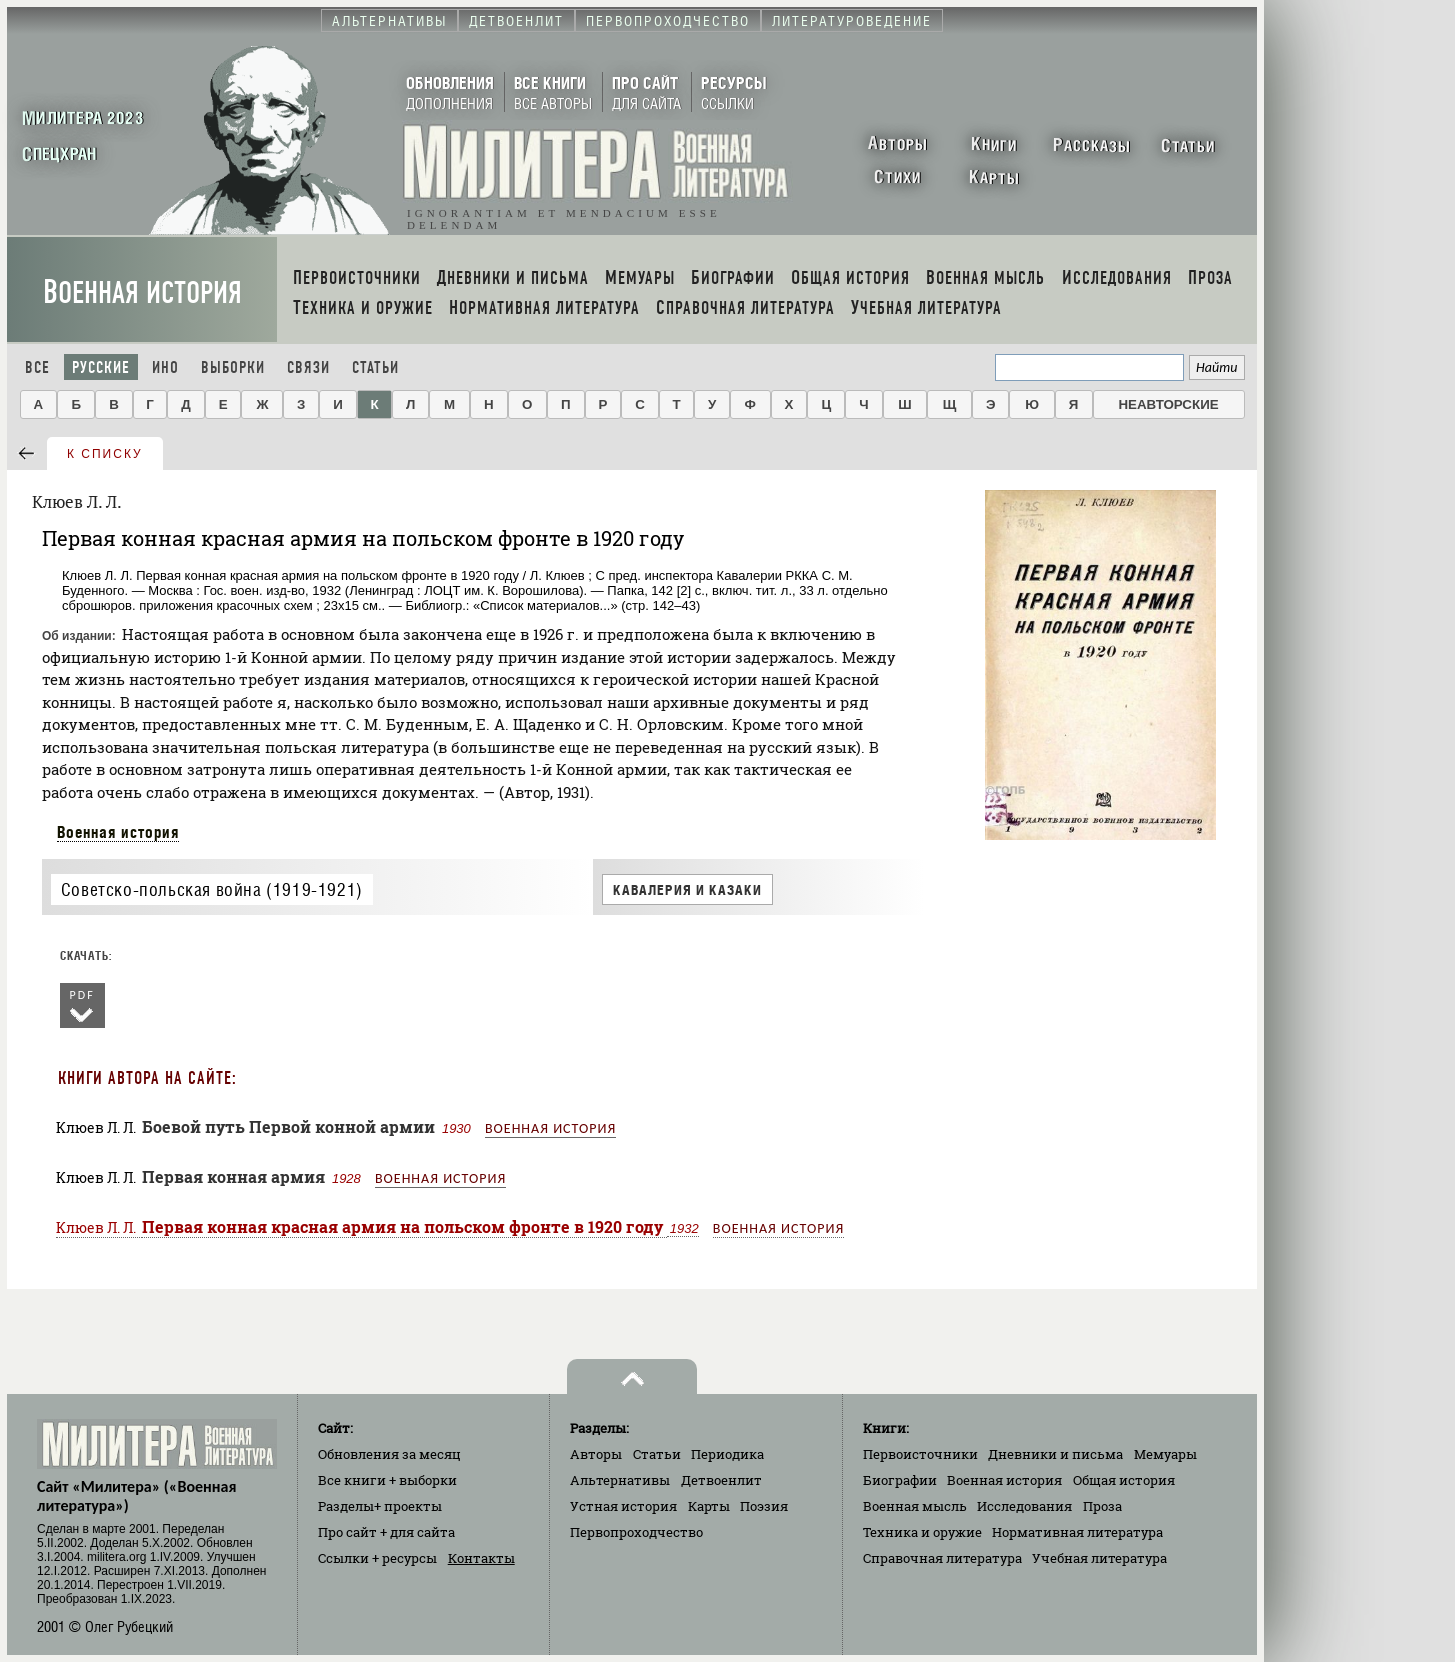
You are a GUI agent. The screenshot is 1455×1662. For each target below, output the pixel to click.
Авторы (596, 1454)
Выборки (233, 367)
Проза (1102, 1506)
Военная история (142, 292)
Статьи (375, 367)
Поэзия (764, 1506)
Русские (101, 367)
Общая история (1124, 1480)
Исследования (1024, 1506)
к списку (105, 454)
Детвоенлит (721, 1480)
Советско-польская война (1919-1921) (212, 889)
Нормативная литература (1077, 1532)
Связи (308, 367)
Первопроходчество (636, 1532)
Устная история (623, 1506)
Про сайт (386, 1532)
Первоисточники (920, 1454)
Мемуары (1165, 1454)
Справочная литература (942, 1558)
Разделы (380, 1506)
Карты (709, 1506)
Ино (165, 367)
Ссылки (377, 1558)
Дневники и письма (1055, 1454)
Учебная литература (1099, 1558)
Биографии (900, 1480)
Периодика (727, 1454)
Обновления (389, 1454)
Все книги (387, 1480)
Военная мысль (915, 1506)
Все (37, 367)
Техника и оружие (922, 1532)
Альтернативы (620, 1480)
